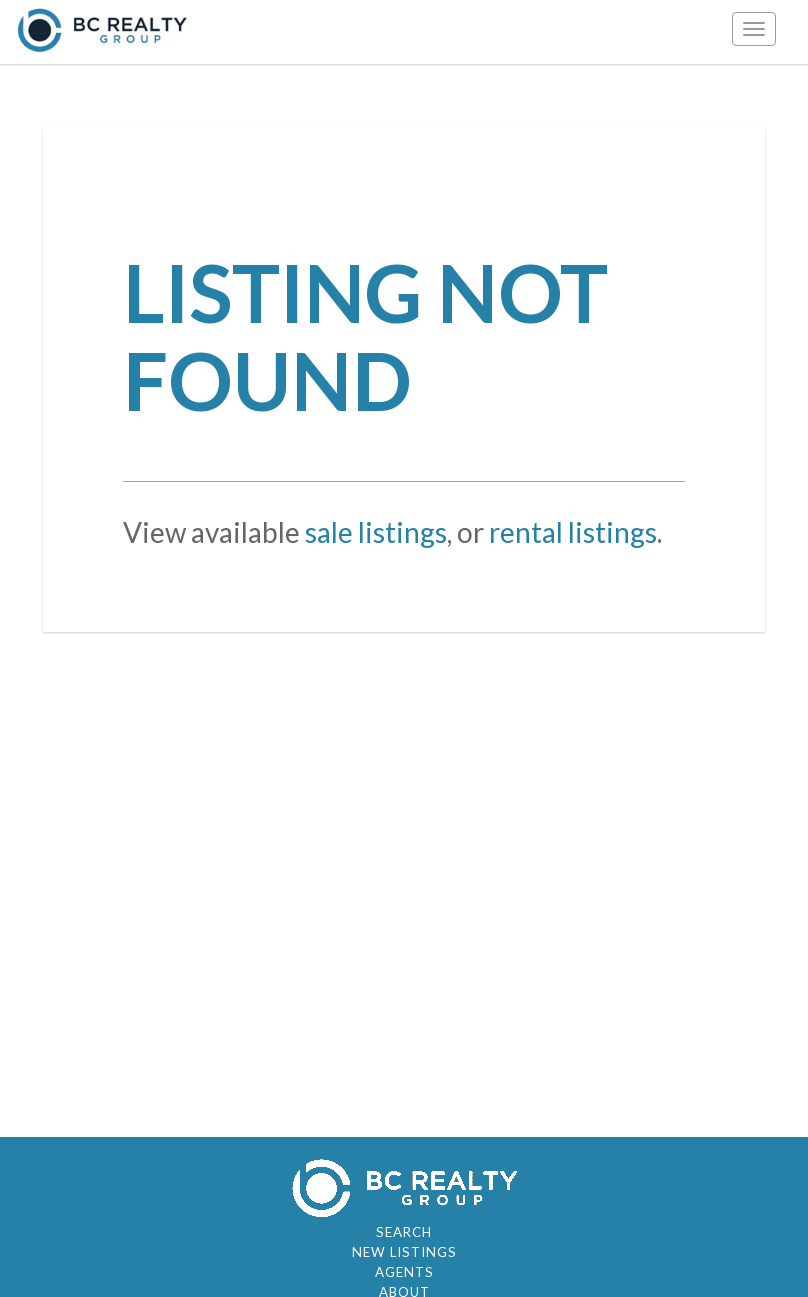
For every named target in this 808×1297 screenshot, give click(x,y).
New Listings (404, 1252)
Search (404, 1232)
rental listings (573, 532)
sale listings (376, 532)
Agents (404, 1272)
